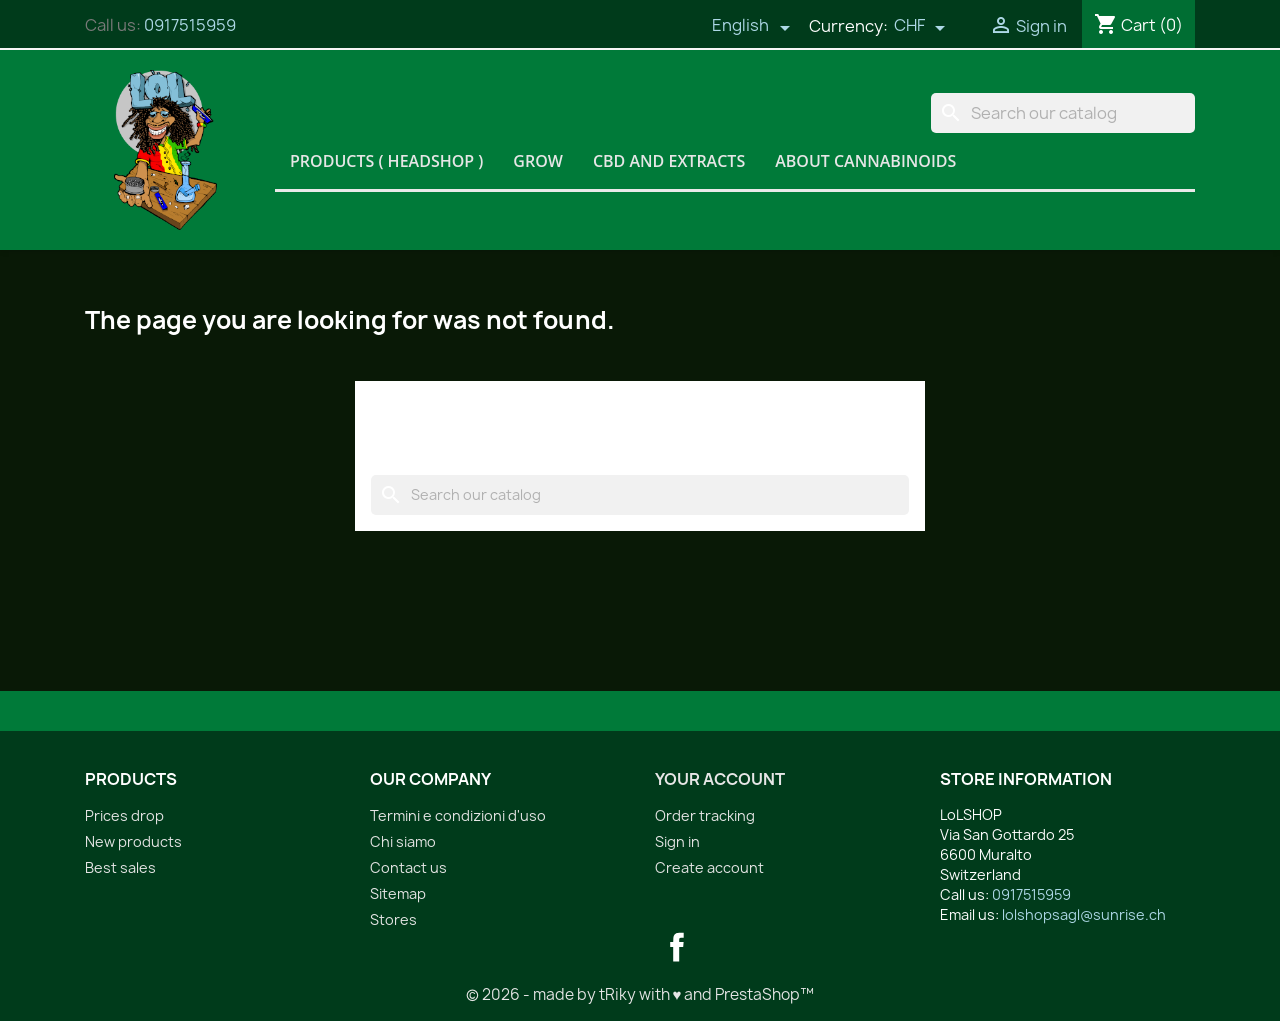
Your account (720, 779)
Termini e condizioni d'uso (458, 815)
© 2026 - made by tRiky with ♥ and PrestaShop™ (640, 994)
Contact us (408, 867)
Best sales (120, 867)
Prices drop (124, 815)
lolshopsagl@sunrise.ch (1084, 914)
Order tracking (705, 815)
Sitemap (398, 893)
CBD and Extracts (669, 161)
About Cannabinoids (865, 161)
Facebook (677, 947)
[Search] (1063, 113)
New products (133, 841)
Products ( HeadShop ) (386, 161)
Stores (393, 919)
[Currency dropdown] (920, 27)
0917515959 (190, 25)
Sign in (677, 841)
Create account (709, 867)
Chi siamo (403, 841)
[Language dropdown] (751, 27)
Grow (538, 161)
